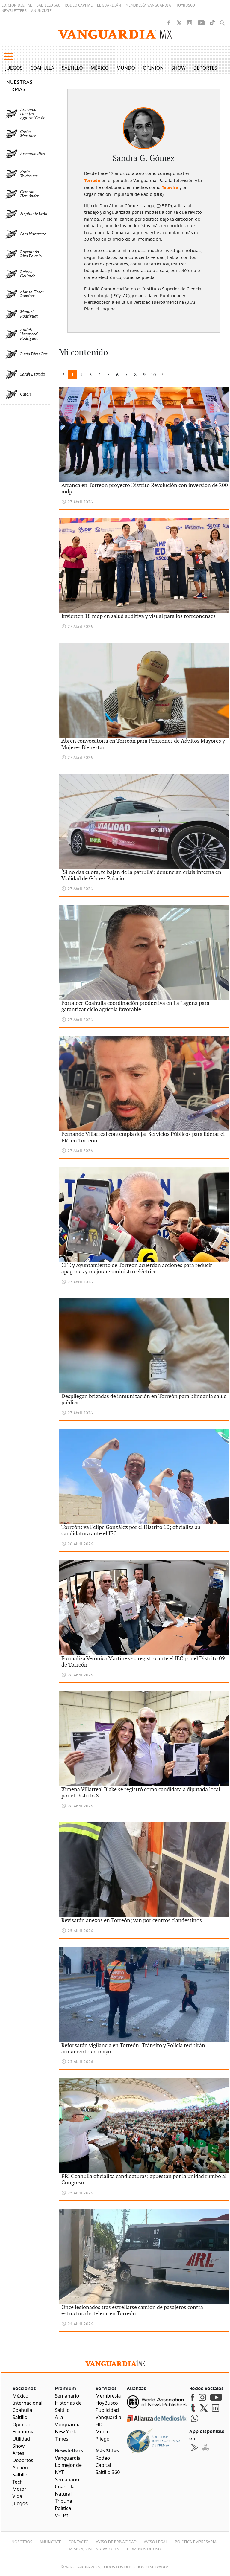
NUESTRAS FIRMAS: (19, 86)
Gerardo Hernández (29, 194)
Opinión (153, 68)
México (99, 68)
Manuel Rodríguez (29, 314)
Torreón (92, 180)
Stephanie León (33, 214)
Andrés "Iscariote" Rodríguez (29, 334)
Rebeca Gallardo (27, 274)
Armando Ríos (32, 154)
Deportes (205, 68)
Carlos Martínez (28, 134)
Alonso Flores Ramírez (32, 294)
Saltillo (72, 68)
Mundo (125, 68)
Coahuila (42, 68)
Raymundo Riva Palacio (31, 254)
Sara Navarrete (33, 234)
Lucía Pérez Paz (33, 354)
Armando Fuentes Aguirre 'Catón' (33, 114)
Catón (25, 394)
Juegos (14, 68)
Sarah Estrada (32, 374)
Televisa (170, 187)
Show (178, 68)
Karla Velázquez (28, 174)
